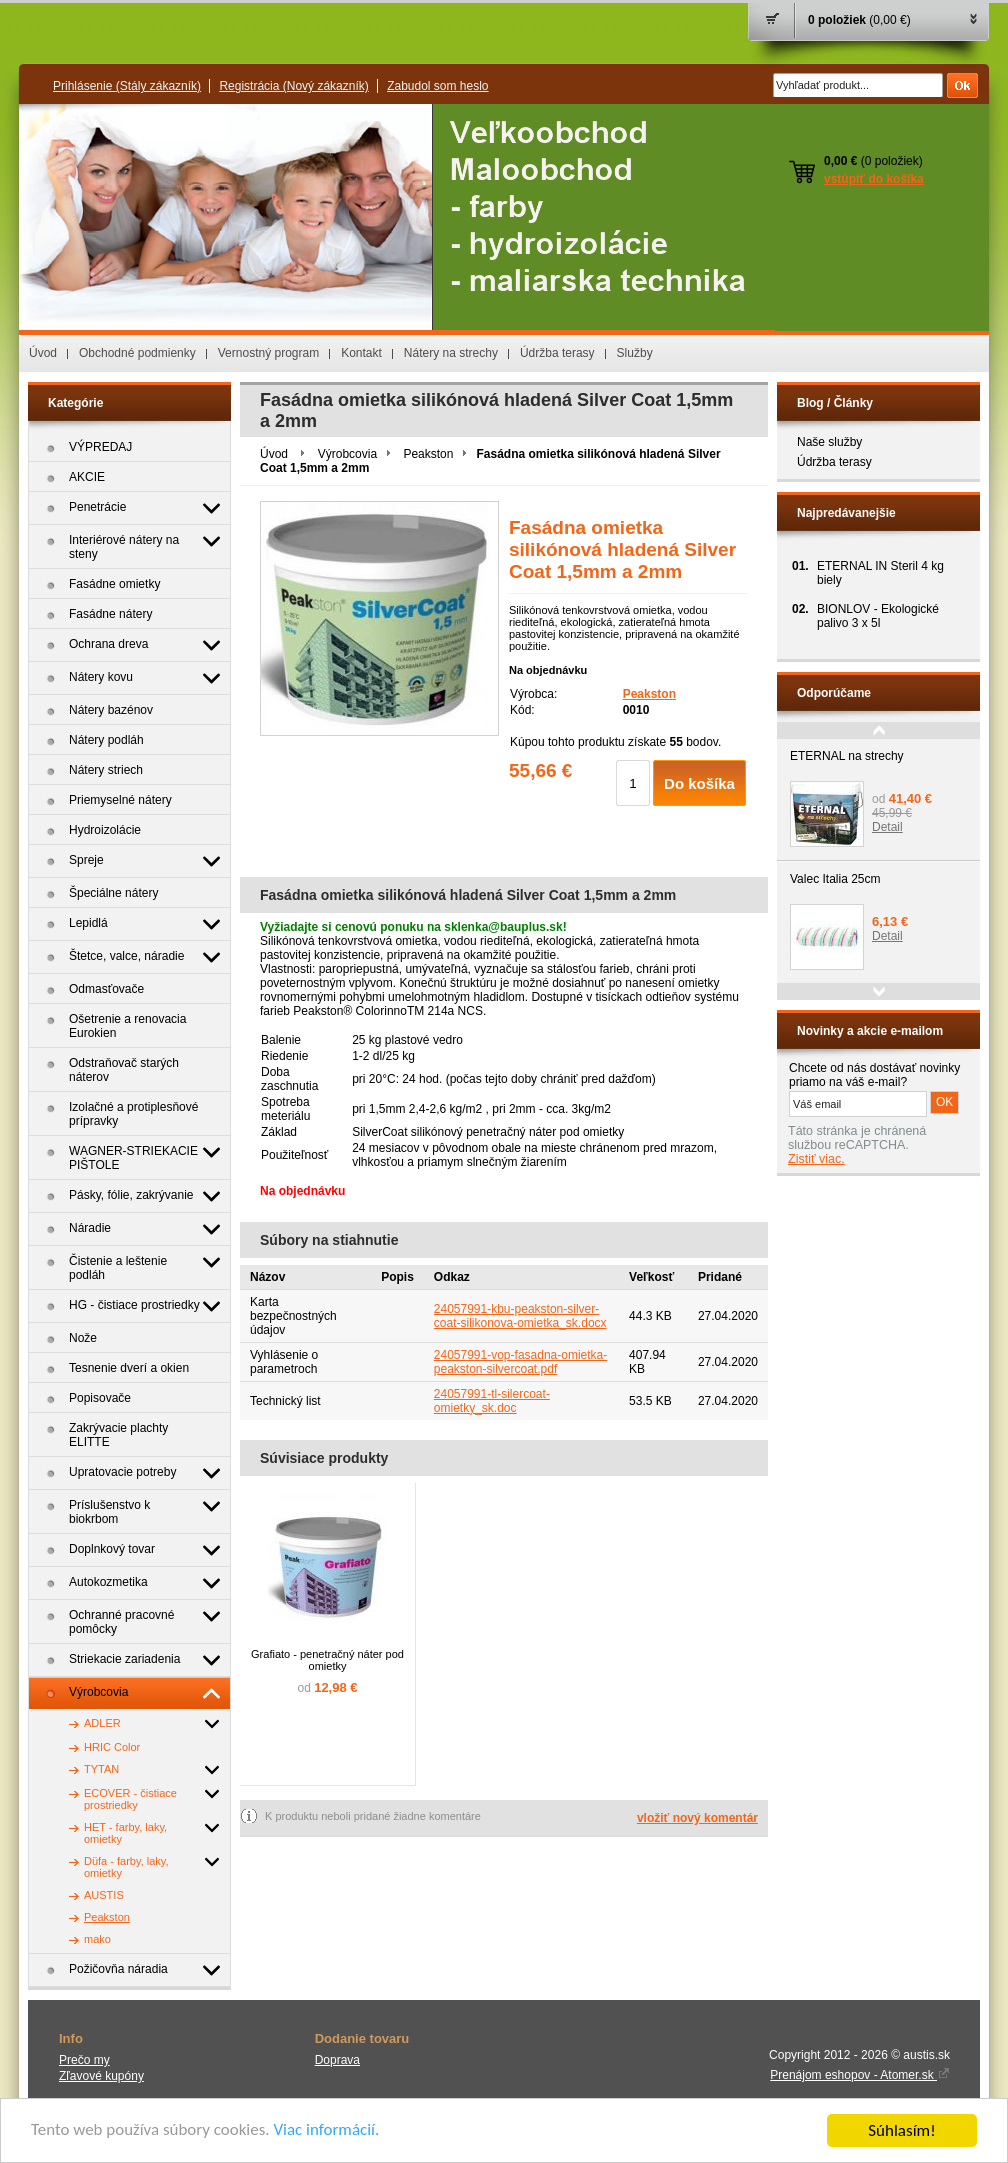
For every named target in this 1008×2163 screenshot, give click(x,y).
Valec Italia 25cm (835, 879)
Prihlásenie (127, 86)
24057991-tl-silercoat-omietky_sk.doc (492, 1401)
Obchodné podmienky (137, 353)
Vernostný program (268, 353)
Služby (635, 353)
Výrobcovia (347, 454)
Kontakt (361, 353)
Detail (887, 827)
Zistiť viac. (816, 1159)
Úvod (43, 353)
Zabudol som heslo (437, 86)
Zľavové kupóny (101, 2076)
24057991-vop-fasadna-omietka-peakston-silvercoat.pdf (520, 1362)
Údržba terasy (557, 353)
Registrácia (293, 86)
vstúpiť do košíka (874, 179)
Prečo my (84, 2060)
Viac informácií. (327, 2131)
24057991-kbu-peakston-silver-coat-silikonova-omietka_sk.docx (520, 1316)
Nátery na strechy (451, 353)
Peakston (428, 454)
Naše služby (829, 442)
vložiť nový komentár (697, 1818)
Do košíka (699, 783)
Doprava (337, 2060)
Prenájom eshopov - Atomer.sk (860, 2075)
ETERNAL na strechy (847, 756)
